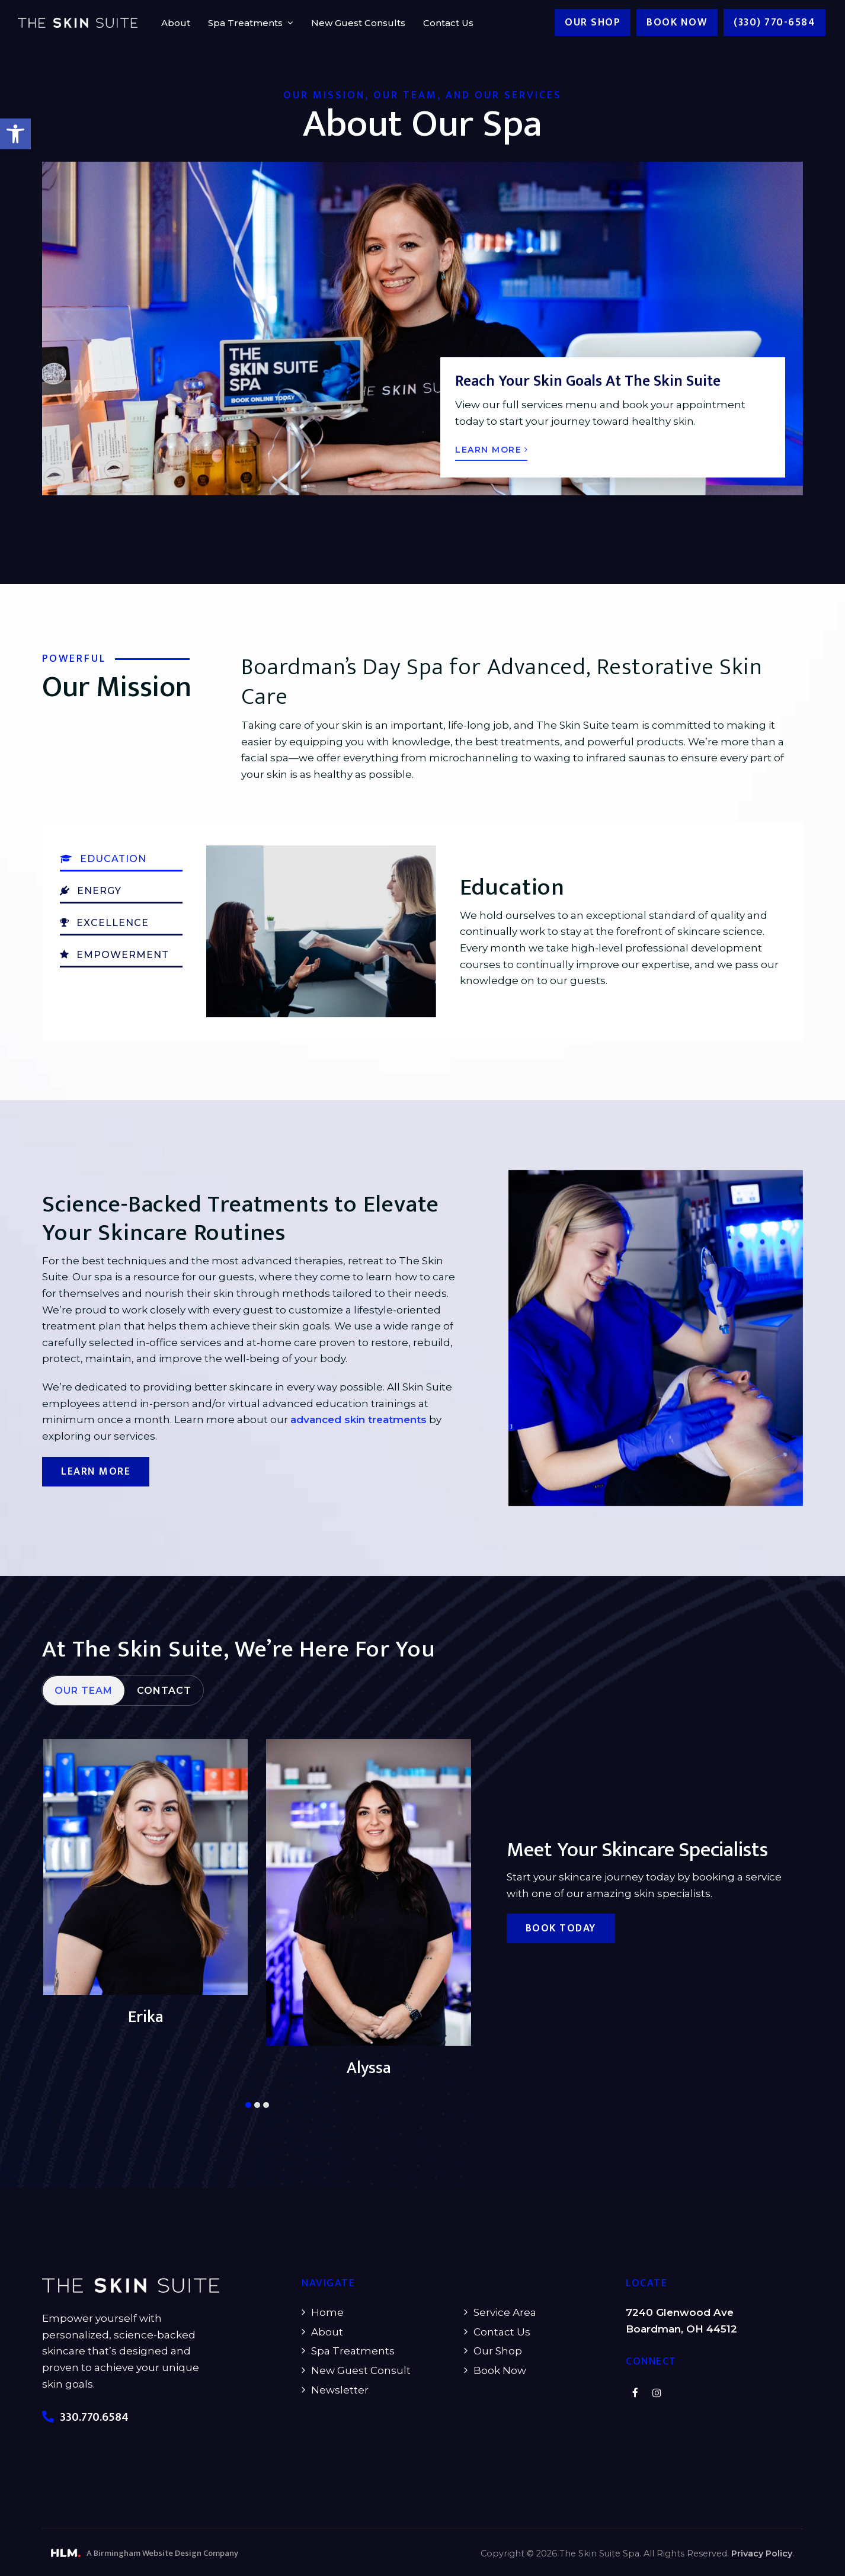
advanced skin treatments (358, 1419)
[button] (15, 133)
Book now (677, 22)
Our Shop (592, 22)
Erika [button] (368, 2072)
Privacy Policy (761, 2553)
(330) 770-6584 (774, 22)
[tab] (83, 1721)
